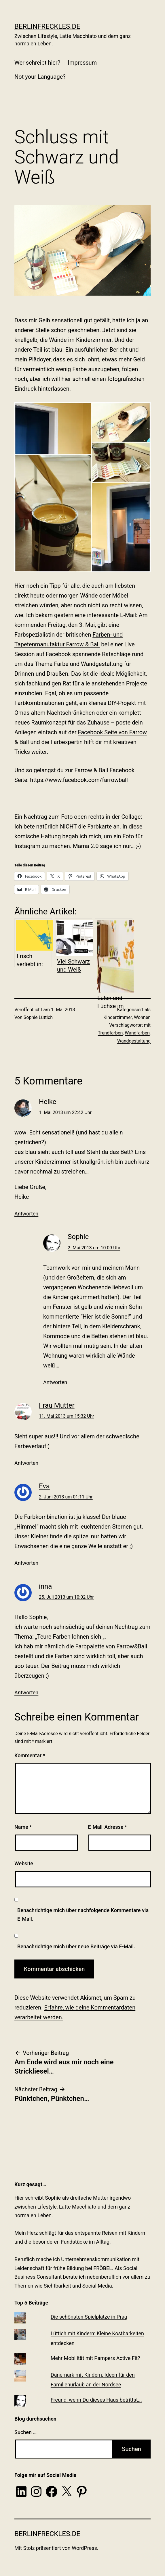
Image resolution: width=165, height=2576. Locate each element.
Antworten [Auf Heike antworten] (26, 1214)
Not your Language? (40, 76)
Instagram (27, 846)
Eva (44, 1486)
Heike (47, 1102)
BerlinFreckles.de (47, 26)
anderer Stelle (32, 330)
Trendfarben (110, 1033)
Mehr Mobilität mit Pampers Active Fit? (95, 2358)
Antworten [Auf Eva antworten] (26, 1563)
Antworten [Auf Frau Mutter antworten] (26, 1463)
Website (23, 1863)
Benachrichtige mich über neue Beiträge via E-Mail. (76, 1946)
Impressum (82, 62)
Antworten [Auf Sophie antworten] (55, 1382)
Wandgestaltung (134, 1041)
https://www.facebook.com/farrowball (79, 780)
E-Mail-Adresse (107, 1827)
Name (23, 1827)
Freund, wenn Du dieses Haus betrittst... (96, 2400)
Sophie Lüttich (38, 1017)
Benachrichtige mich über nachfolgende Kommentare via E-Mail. (83, 1914)
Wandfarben (137, 1033)
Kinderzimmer (117, 1017)
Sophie (78, 1237)
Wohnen (142, 1017)
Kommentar (29, 1755)
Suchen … (25, 2432)
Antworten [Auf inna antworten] (26, 1692)
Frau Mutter (57, 1405)
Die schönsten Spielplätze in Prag (89, 2317)
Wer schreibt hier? (37, 62)
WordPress (84, 2548)
